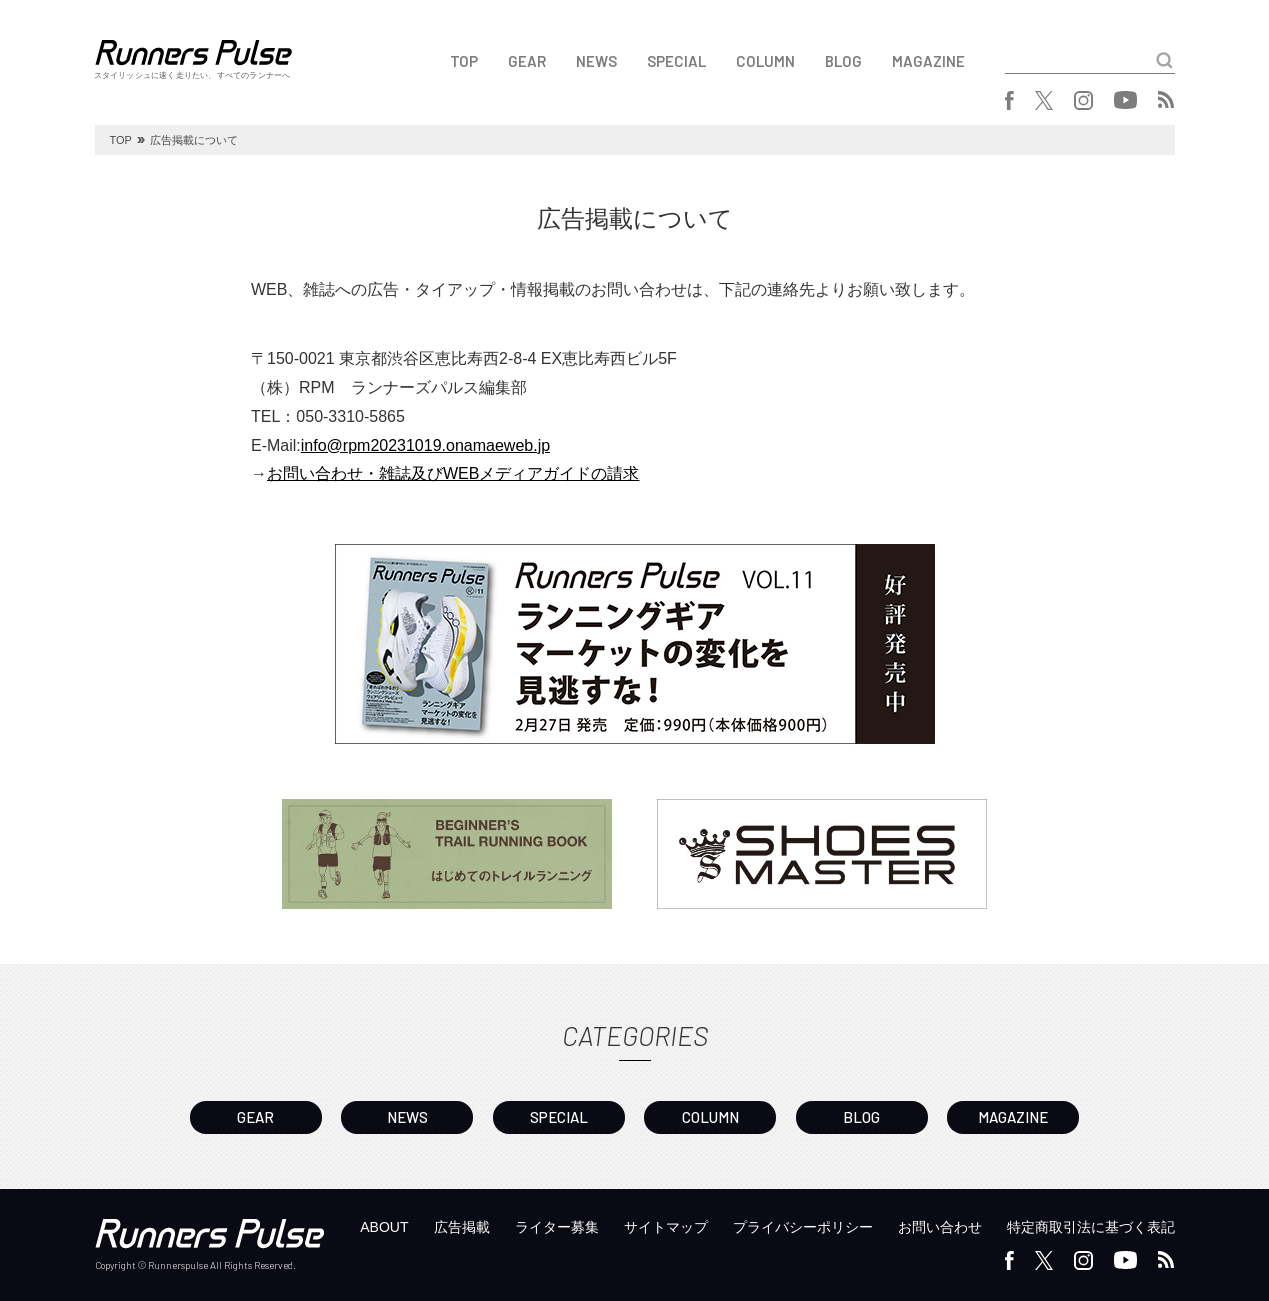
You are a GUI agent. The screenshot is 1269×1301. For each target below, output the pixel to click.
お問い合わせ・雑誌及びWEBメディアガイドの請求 (453, 473)
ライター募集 (557, 1227)
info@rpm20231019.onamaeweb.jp (425, 445)
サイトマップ (666, 1227)
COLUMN (765, 61)
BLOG (843, 61)
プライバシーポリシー (803, 1227)
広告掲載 (462, 1227)
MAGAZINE (928, 61)
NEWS (596, 61)
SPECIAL (676, 61)
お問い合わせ (940, 1227)
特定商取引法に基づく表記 (1091, 1227)
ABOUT (384, 1227)
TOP (464, 61)
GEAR (527, 61)
